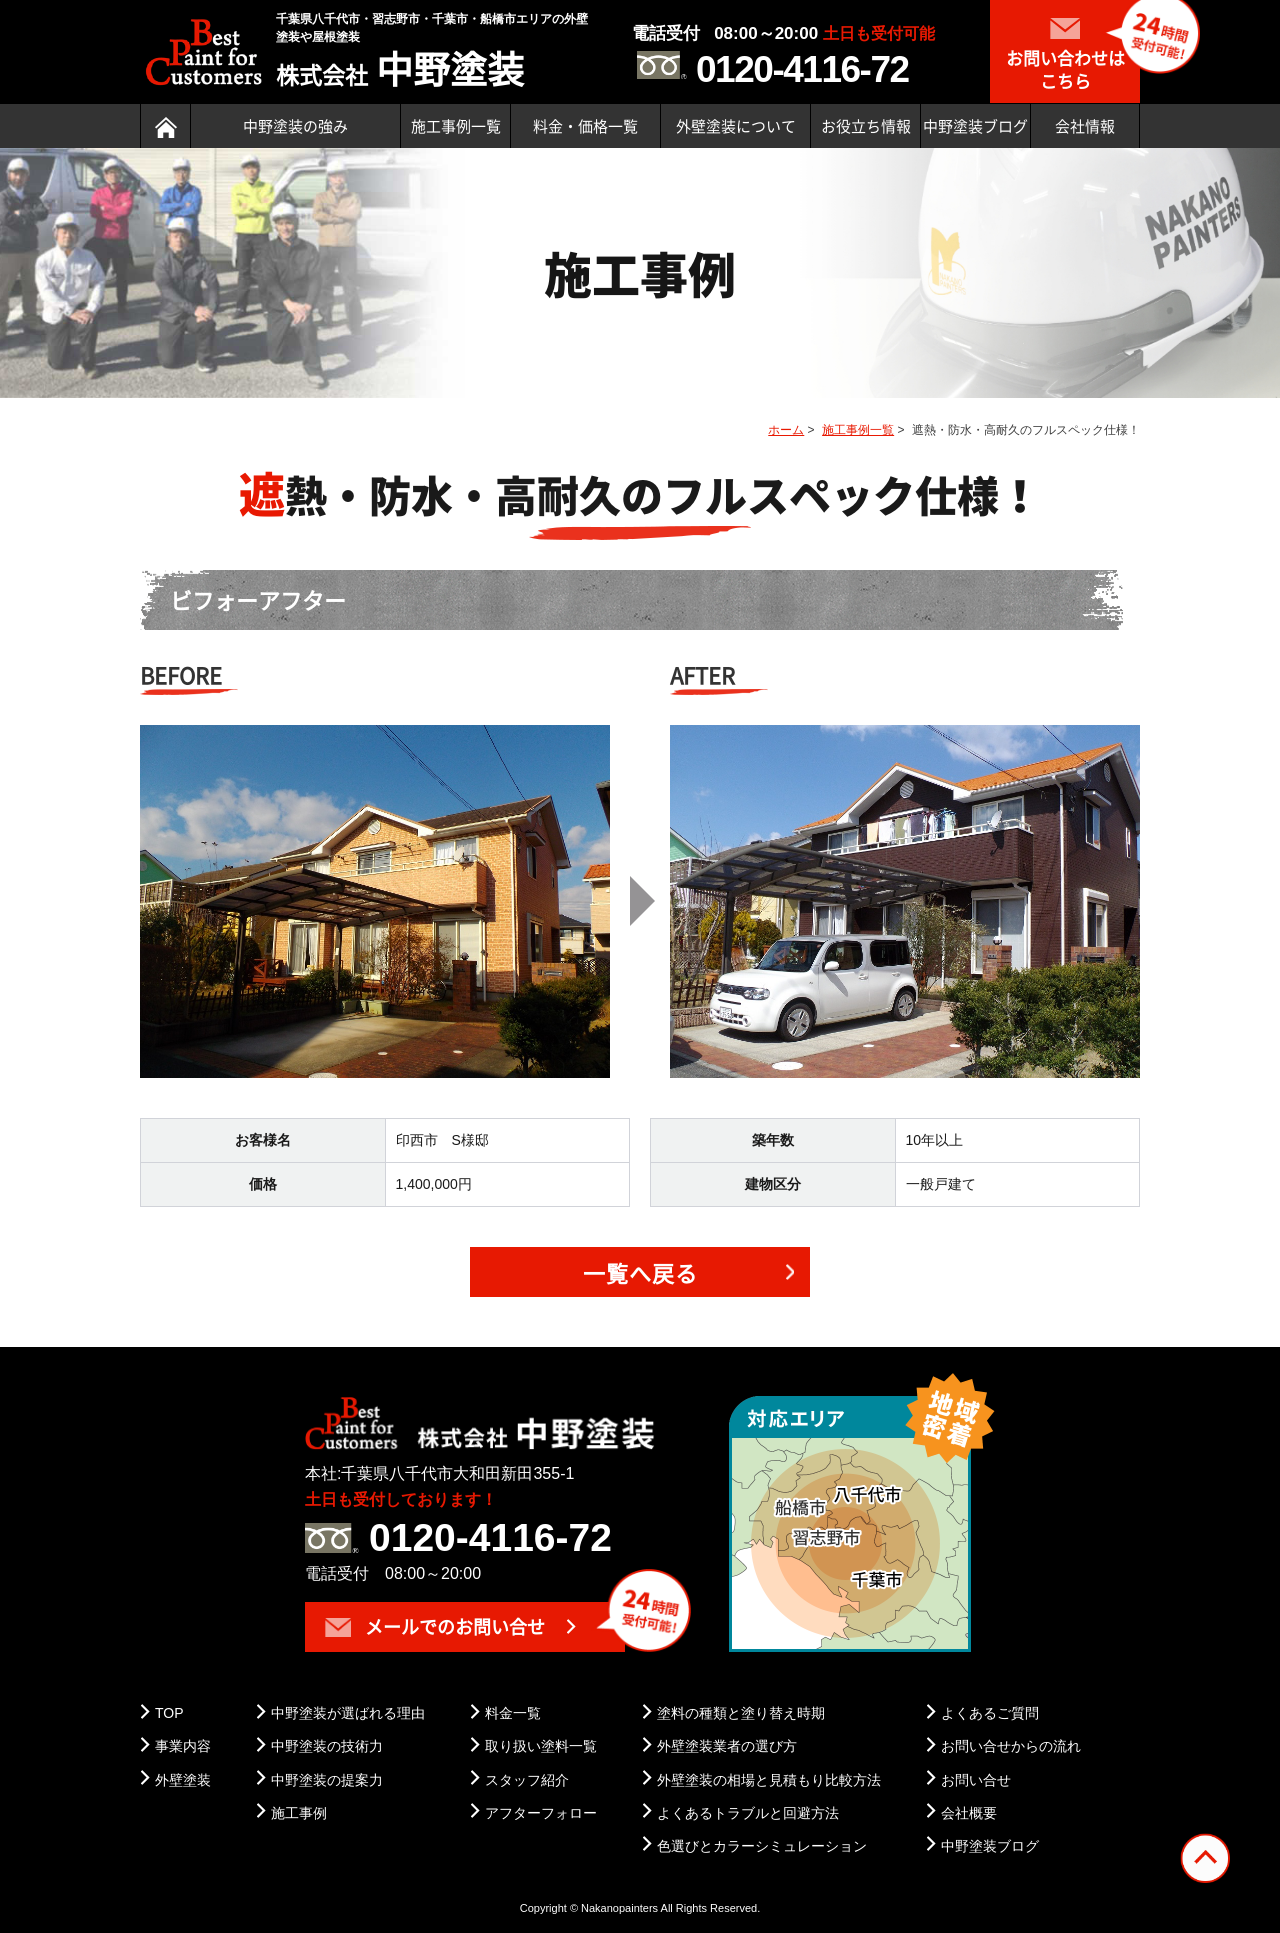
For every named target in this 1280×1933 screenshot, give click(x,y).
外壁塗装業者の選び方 (727, 1746)
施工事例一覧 (456, 126)
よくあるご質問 (990, 1713)
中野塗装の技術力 (327, 1746)
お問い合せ (976, 1780)
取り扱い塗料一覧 (541, 1746)
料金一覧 (513, 1713)
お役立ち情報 (866, 126)
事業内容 (183, 1746)
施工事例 (299, 1813)
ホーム (786, 430)
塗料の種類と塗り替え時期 (741, 1713)
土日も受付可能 (879, 33)
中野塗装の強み (295, 126)
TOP (169, 1713)
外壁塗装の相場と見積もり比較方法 (769, 1780)
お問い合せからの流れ (1011, 1746)
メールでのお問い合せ (435, 1626)
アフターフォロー (541, 1813)
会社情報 (1085, 126)
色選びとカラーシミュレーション (762, 1846)
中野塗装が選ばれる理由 (348, 1713)
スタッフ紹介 (527, 1780)
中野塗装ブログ (975, 126)
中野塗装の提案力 (327, 1780)
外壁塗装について (736, 126)
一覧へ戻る (640, 1272)
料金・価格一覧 (585, 126)
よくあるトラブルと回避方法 (748, 1813)
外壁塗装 (183, 1780)
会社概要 (969, 1813)
